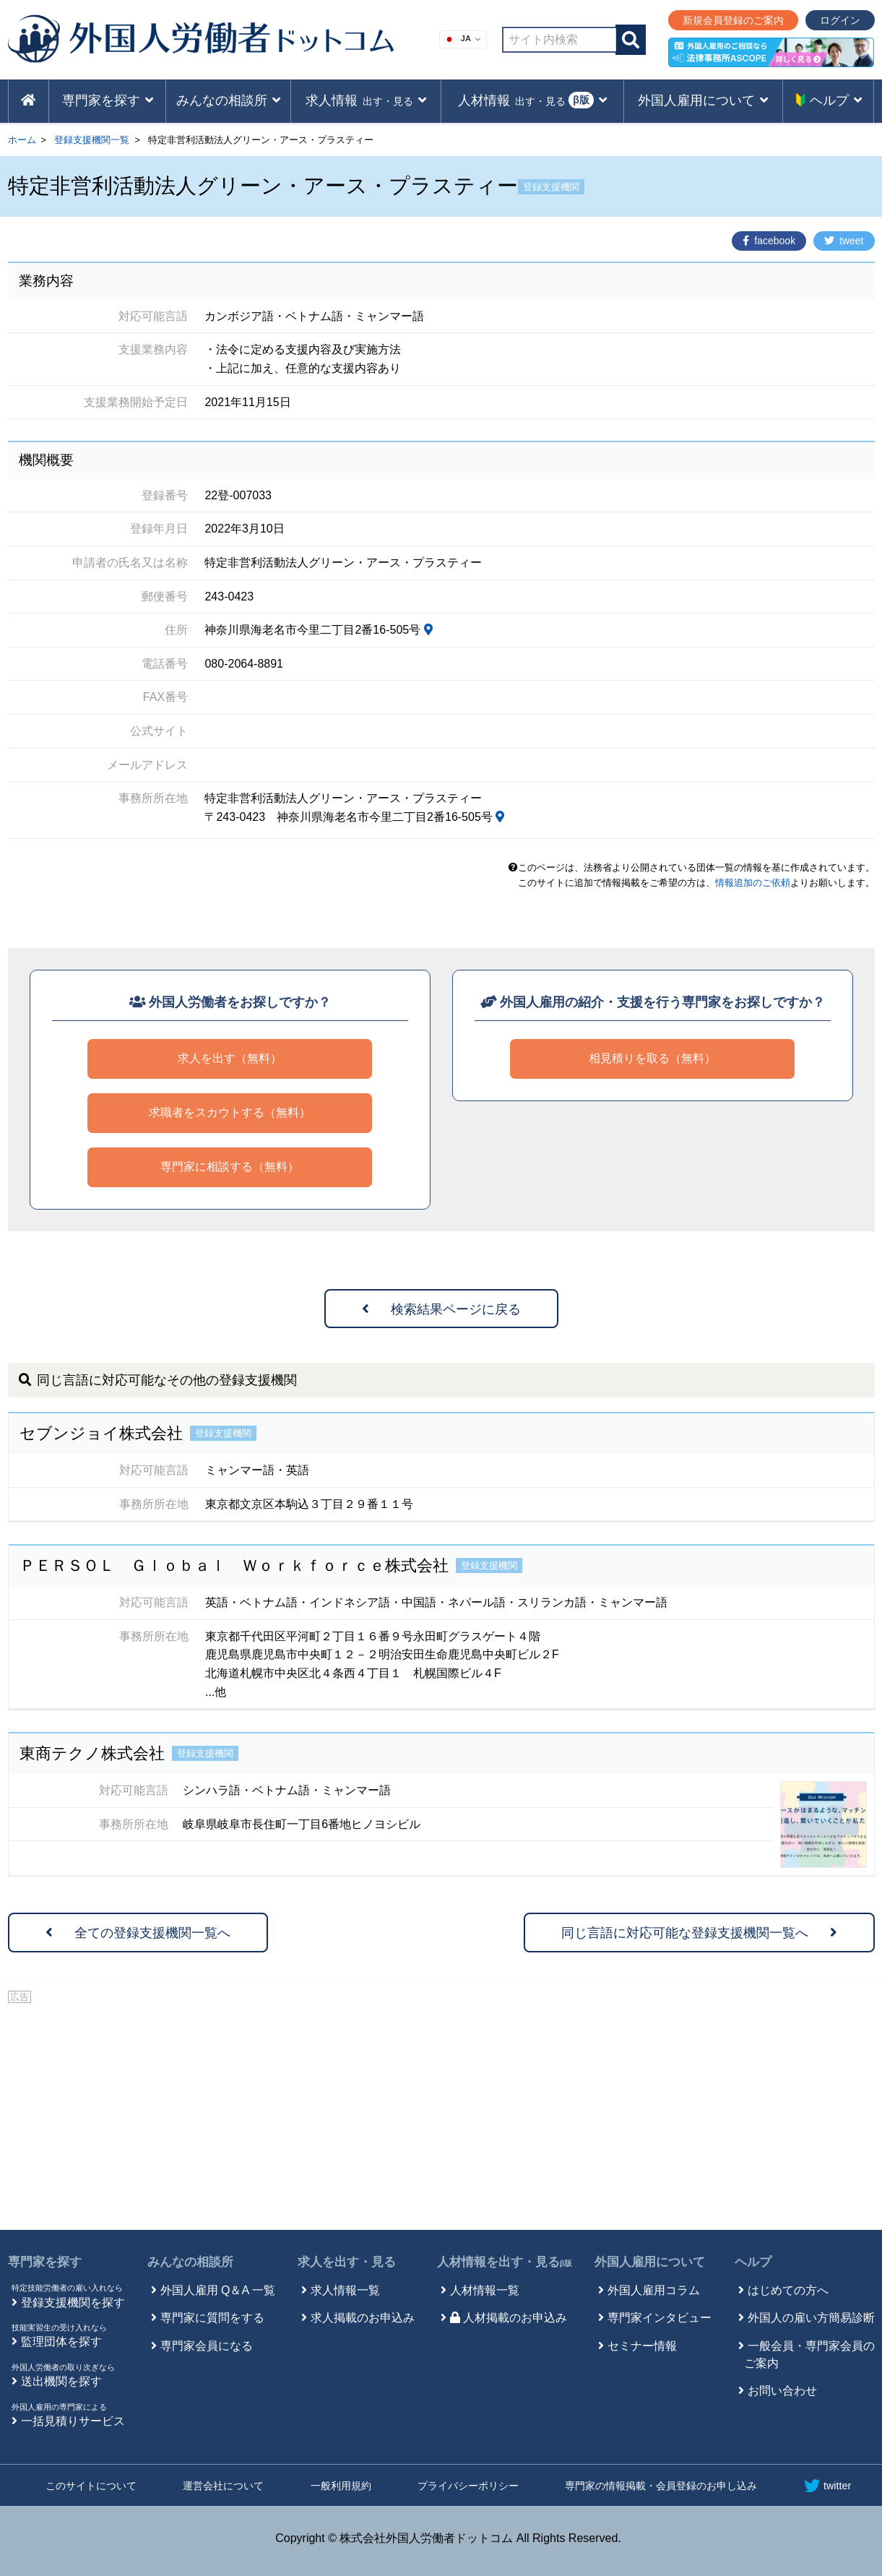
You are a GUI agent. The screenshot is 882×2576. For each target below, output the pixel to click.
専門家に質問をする (212, 2318)
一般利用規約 (341, 2485)
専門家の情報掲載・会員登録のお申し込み (661, 2485)
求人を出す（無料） (230, 1058)
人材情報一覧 (484, 2290)
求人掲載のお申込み (363, 2318)
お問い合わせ (782, 2391)
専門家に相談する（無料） (229, 1166)
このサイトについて (91, 2485)
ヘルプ (753, 2262)
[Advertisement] (441, 2114)
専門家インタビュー (660, 2318)
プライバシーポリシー (468, 2485)
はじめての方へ (788, 2290)
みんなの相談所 (190, 2262)
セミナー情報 (642, 2346)
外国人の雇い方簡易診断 (811, 2318)
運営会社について (223, 2485)
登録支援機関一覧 (91, 139)
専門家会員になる (206, 2346)
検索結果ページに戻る (441, 1309)
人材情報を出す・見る (505, 2262)
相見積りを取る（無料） (652, 1058)
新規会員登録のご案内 (733, 20)
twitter (827, 2485)
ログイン (840, 20)
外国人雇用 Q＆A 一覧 (217, 2290)
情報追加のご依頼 (752, 882)
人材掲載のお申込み (508, 2318)
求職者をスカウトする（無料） (230, 1112)
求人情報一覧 (345, 2290)
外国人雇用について (650, 2262)
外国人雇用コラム (654, 2290)
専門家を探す (45, 2262)
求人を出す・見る (347, 2262)
